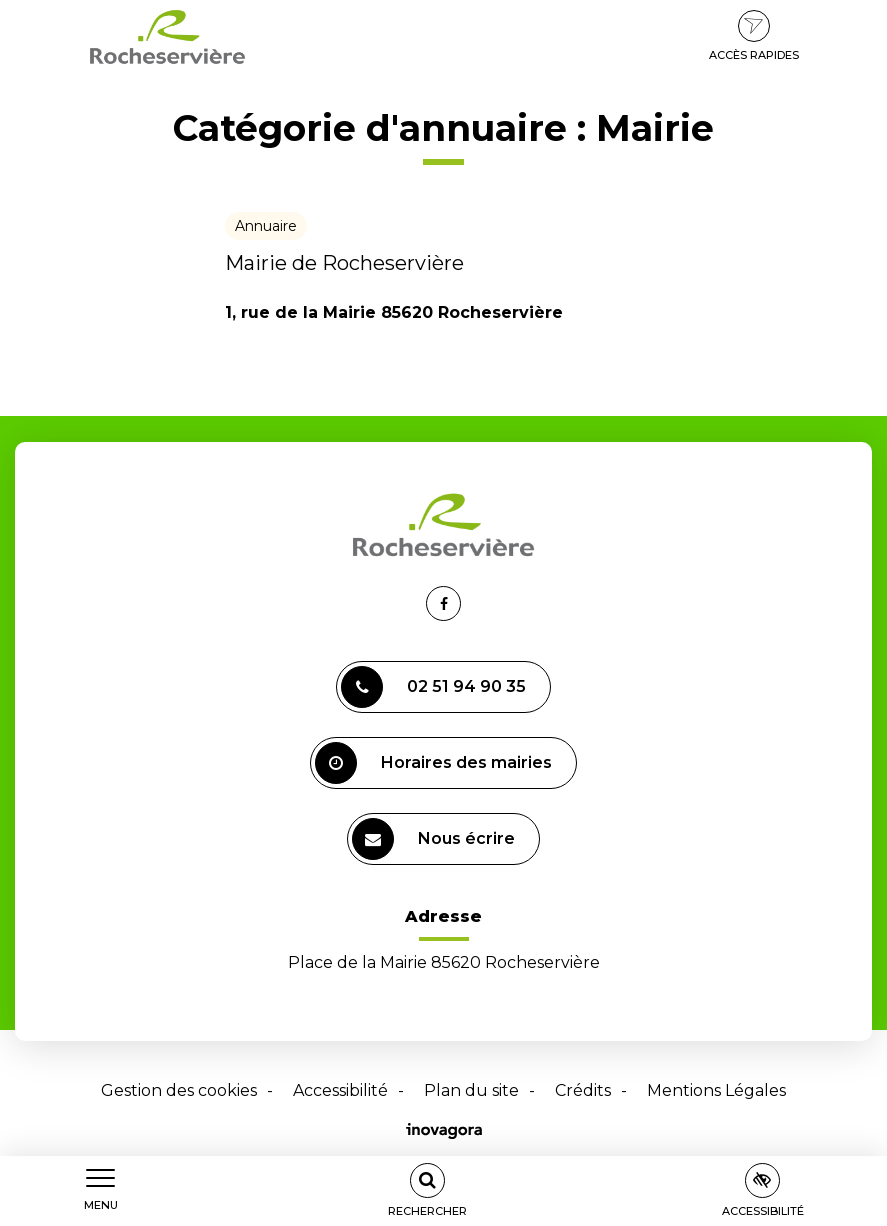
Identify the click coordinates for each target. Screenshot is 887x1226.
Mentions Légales (716, 1090)
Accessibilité (340, 1090)
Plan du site (471, 1090)
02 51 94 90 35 (433, 687)
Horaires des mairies (433, 763)
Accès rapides (754, 36)
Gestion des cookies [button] (179, 1090)
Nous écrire (433, 839)
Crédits (583, 1090)
